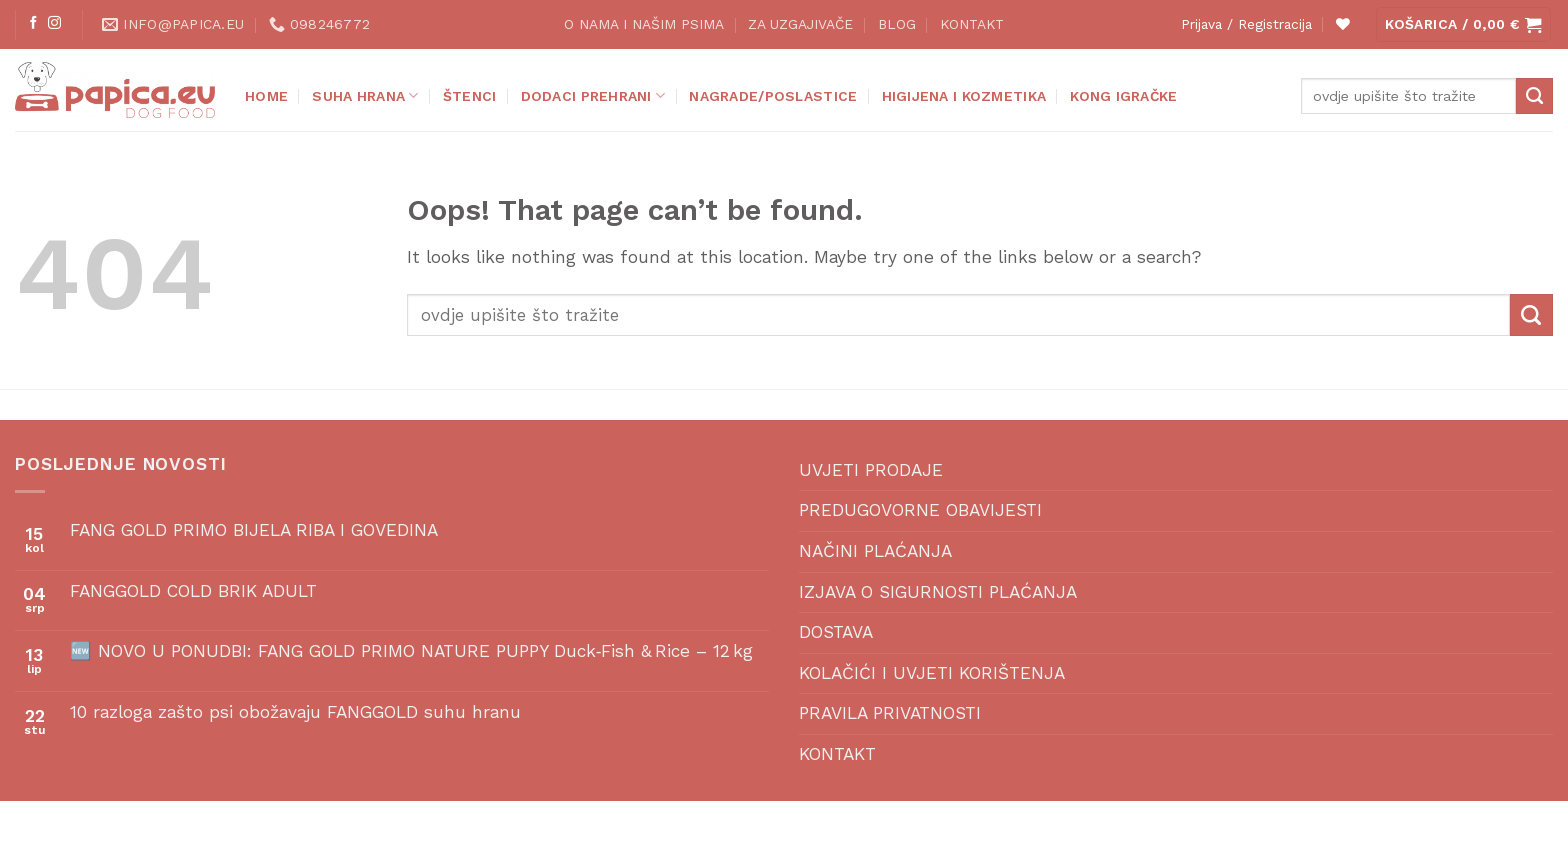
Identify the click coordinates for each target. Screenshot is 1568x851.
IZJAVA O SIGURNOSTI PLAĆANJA (938, 592)
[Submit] (1534, 96)
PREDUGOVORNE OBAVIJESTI (920, 510)
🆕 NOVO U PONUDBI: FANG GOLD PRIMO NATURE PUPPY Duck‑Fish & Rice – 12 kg (412, 651)
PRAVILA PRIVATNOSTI (890, 713)
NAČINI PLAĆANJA (875, 551)
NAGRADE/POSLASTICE (773, 96)
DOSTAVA (836, 632)
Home (266, 96)
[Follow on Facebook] (33, 23)
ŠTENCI (470, 96)
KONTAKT (972, 24)
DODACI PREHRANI (593, 95)
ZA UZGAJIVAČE (800, 24)
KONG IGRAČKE (1123, 96)
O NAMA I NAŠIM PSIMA (644, 24)
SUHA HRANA (365, 95)
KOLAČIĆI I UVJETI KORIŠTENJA (932, 673)
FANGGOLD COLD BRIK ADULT (193, 591)
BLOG (897, 24)
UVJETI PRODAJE (871, 470)
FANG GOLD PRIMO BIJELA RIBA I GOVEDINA (254, 530)
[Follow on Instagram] (54, 23)
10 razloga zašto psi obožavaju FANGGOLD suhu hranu (295, 712)
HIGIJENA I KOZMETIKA (964, 96)
